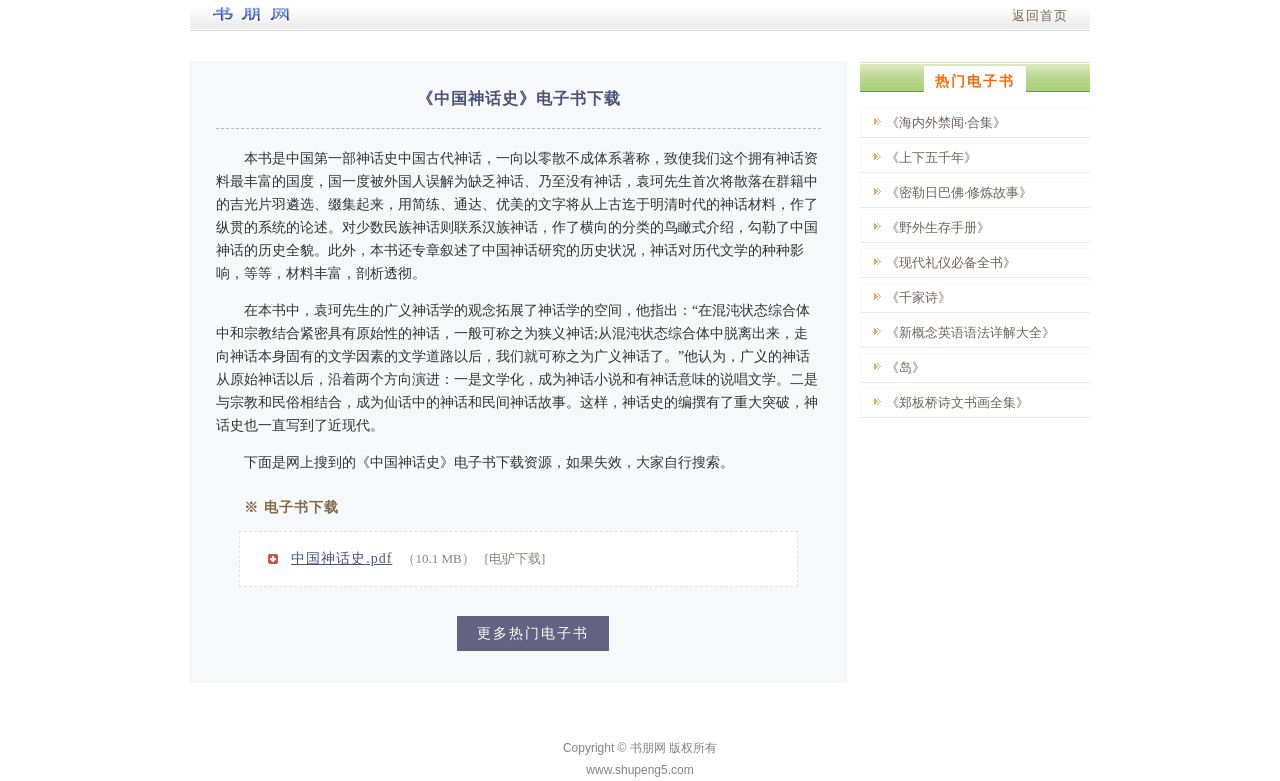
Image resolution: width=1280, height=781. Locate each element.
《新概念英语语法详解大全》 (970, 332)
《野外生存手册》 (938, 227)
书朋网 (648, 748)
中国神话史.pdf (341, 558)
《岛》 (905, 367)
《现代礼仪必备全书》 (951, 262)
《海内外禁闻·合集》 (946, 122)
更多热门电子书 (533, 633)
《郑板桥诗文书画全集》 (957, 402)
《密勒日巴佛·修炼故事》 (959, 192)
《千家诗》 (918, 297)
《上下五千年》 (931, 157)
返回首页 (1040, 15)
